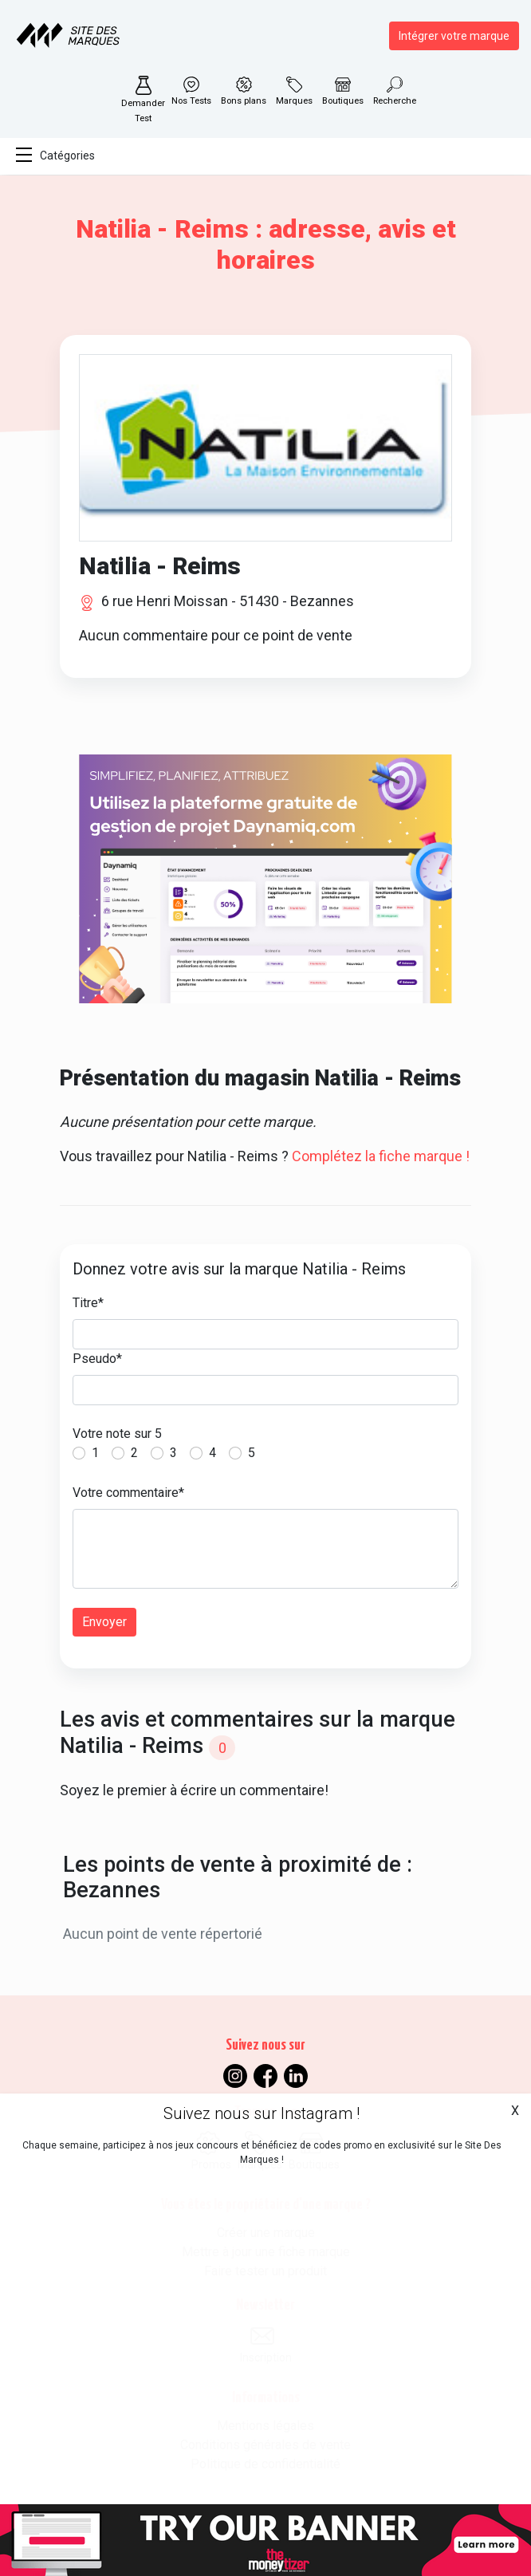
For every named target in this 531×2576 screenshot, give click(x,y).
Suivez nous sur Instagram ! (261, 2113)
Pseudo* (97, 1358)
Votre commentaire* (128, 1492)
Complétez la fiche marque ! (381, 1156)
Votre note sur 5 (117, 1433)
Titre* (88, 1302)
